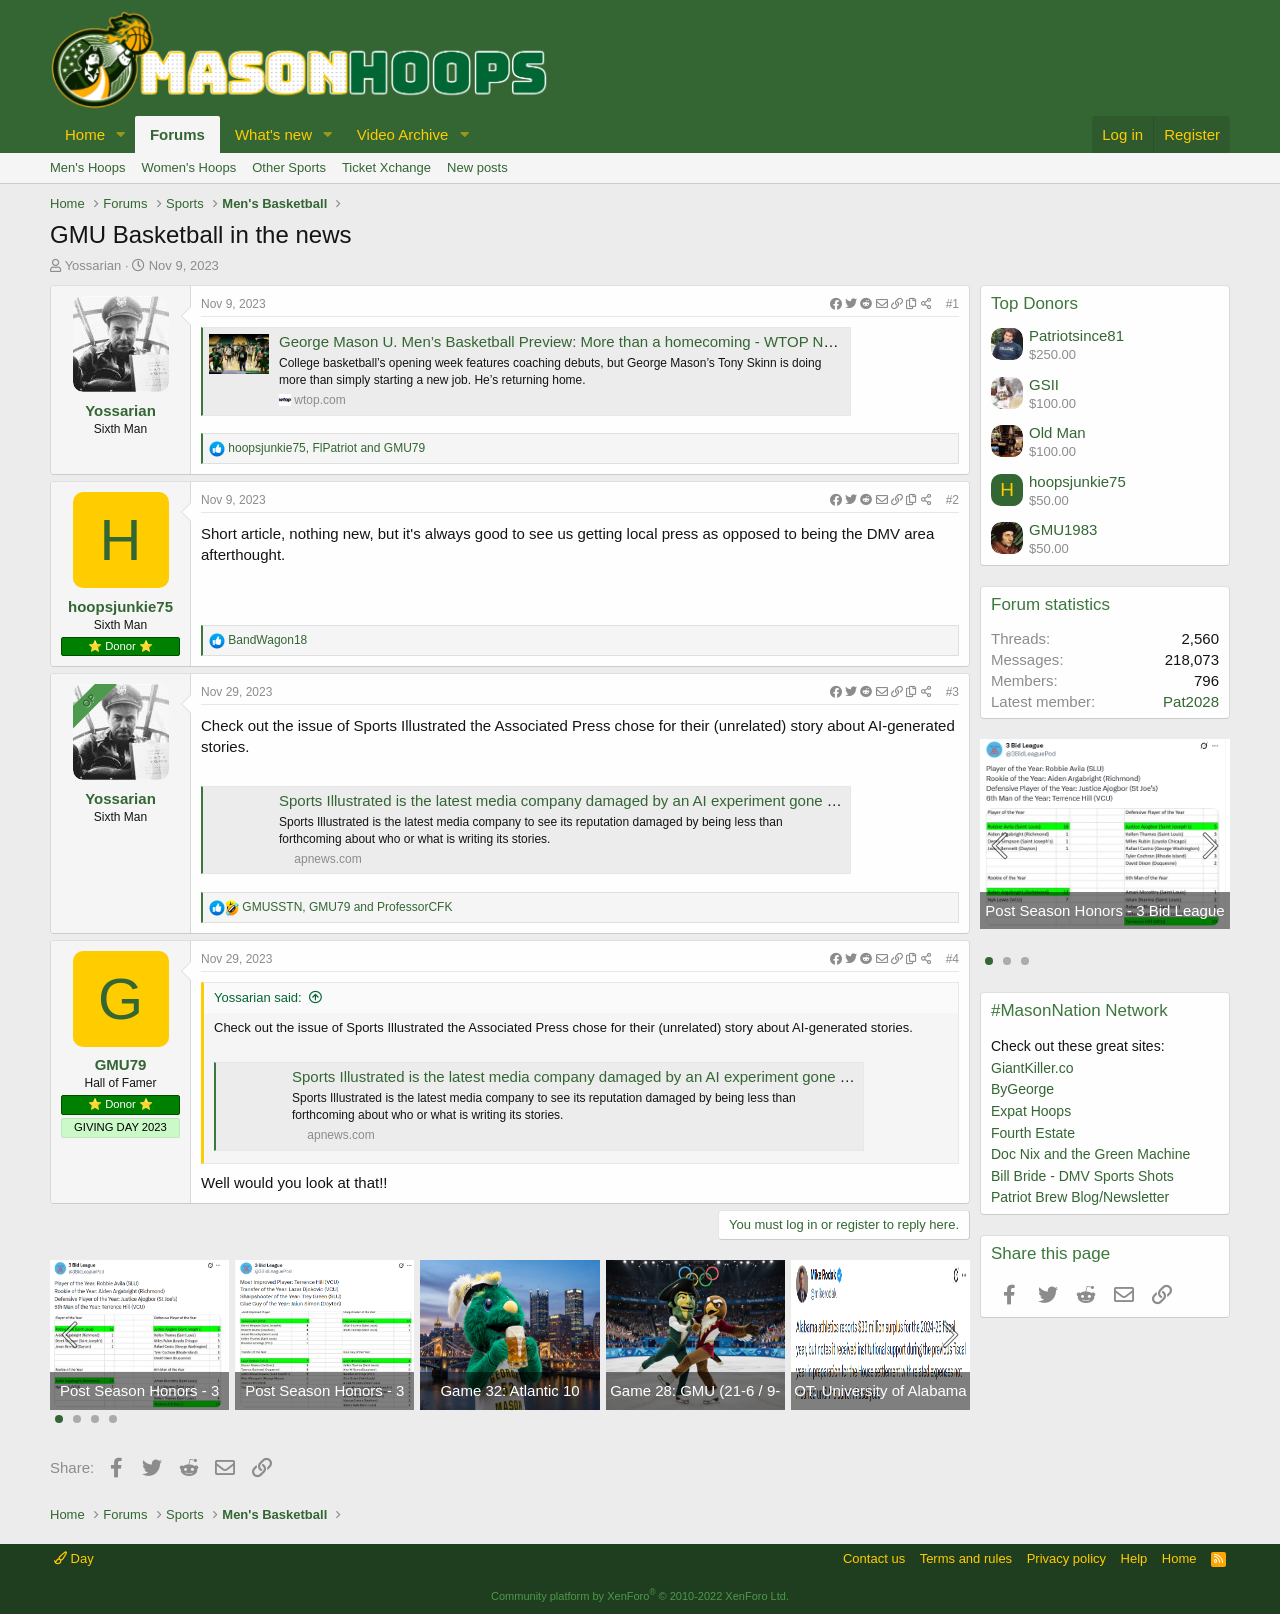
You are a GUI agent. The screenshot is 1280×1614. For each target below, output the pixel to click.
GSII (1044, 384)
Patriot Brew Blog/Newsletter (1080, 1197)
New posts (477, 167)
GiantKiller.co (1032, 1068)
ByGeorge (1022, 1089)
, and (326, 448)
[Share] (881, 304)
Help (1134, 1558)
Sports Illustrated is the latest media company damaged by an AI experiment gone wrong (573, 800)
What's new (273, 134)
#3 (952, 692)
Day (74, 1558)
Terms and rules (966, 1558)
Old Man (1057, 432)
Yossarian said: (258, 997)
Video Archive (402, 134)
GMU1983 (1063, 529)
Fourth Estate (1033, 1133)
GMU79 (121, 1064)
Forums (177, 134)
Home (85, 134)
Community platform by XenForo (640, 1596)
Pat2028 (1191, 701)
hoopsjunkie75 (120, 606)
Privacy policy (1066, 1558)
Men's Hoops (87, 167)
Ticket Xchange (386, 167)
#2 (952, 500)
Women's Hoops (188, 167)
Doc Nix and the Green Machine (1090, 1154)
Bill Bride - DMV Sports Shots (1082, 1176)
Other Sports (289, 167)
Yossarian (93, 265)
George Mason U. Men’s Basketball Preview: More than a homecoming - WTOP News (564, 341)
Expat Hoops (1031, 1111)
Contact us (874, 1558)
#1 (952, 304)
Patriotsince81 (1076, 335)
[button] (121, 134)
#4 (952, 959)
